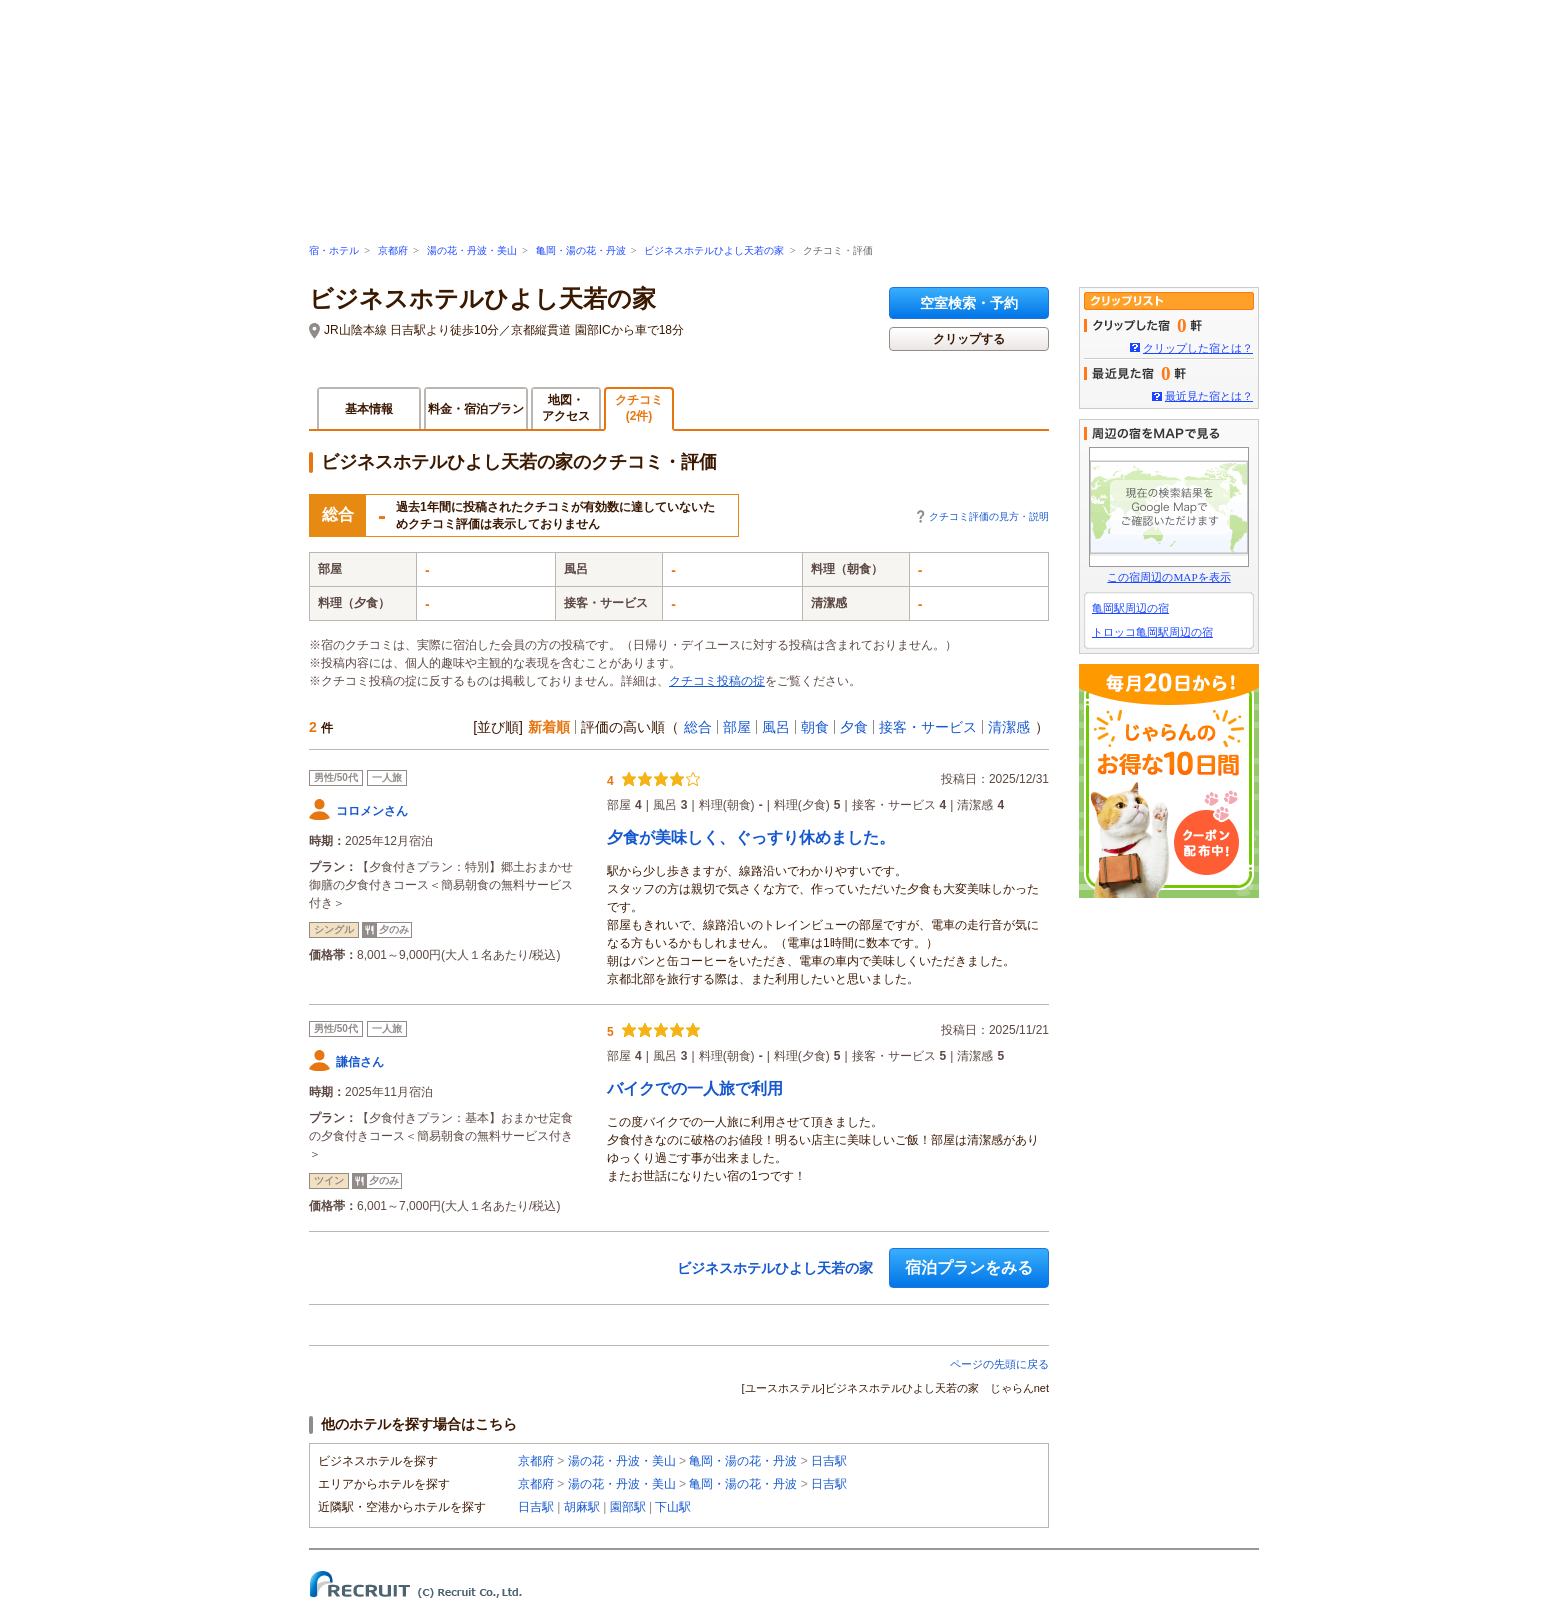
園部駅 (628, 1507)
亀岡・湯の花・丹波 (581, 250)
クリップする (969, 339)
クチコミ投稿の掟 (717, 681)
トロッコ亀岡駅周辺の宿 (1152, 632)
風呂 (776, 727)
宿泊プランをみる (969, 1267)
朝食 (815, 727)
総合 (698, 727)
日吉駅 (829, 1461)
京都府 (393, 250)
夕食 (854, 727)
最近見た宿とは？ (1209, 396)
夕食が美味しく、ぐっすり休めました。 (751, 837)
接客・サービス (928, 727)
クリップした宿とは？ (1198, 348)
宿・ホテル (334, 250)
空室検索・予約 (969, 303)
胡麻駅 (582, 1507)
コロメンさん (372, 811)
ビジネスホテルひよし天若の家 (714, 250)
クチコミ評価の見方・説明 (989, 516)
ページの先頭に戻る (999, 1364)
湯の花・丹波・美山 (472, 250)
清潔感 (1009, 727)
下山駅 (673, 1507)
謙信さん (360, 1062)
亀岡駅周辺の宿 (1130, 608)
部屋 (737, 727)
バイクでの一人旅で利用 (695, 1088)
